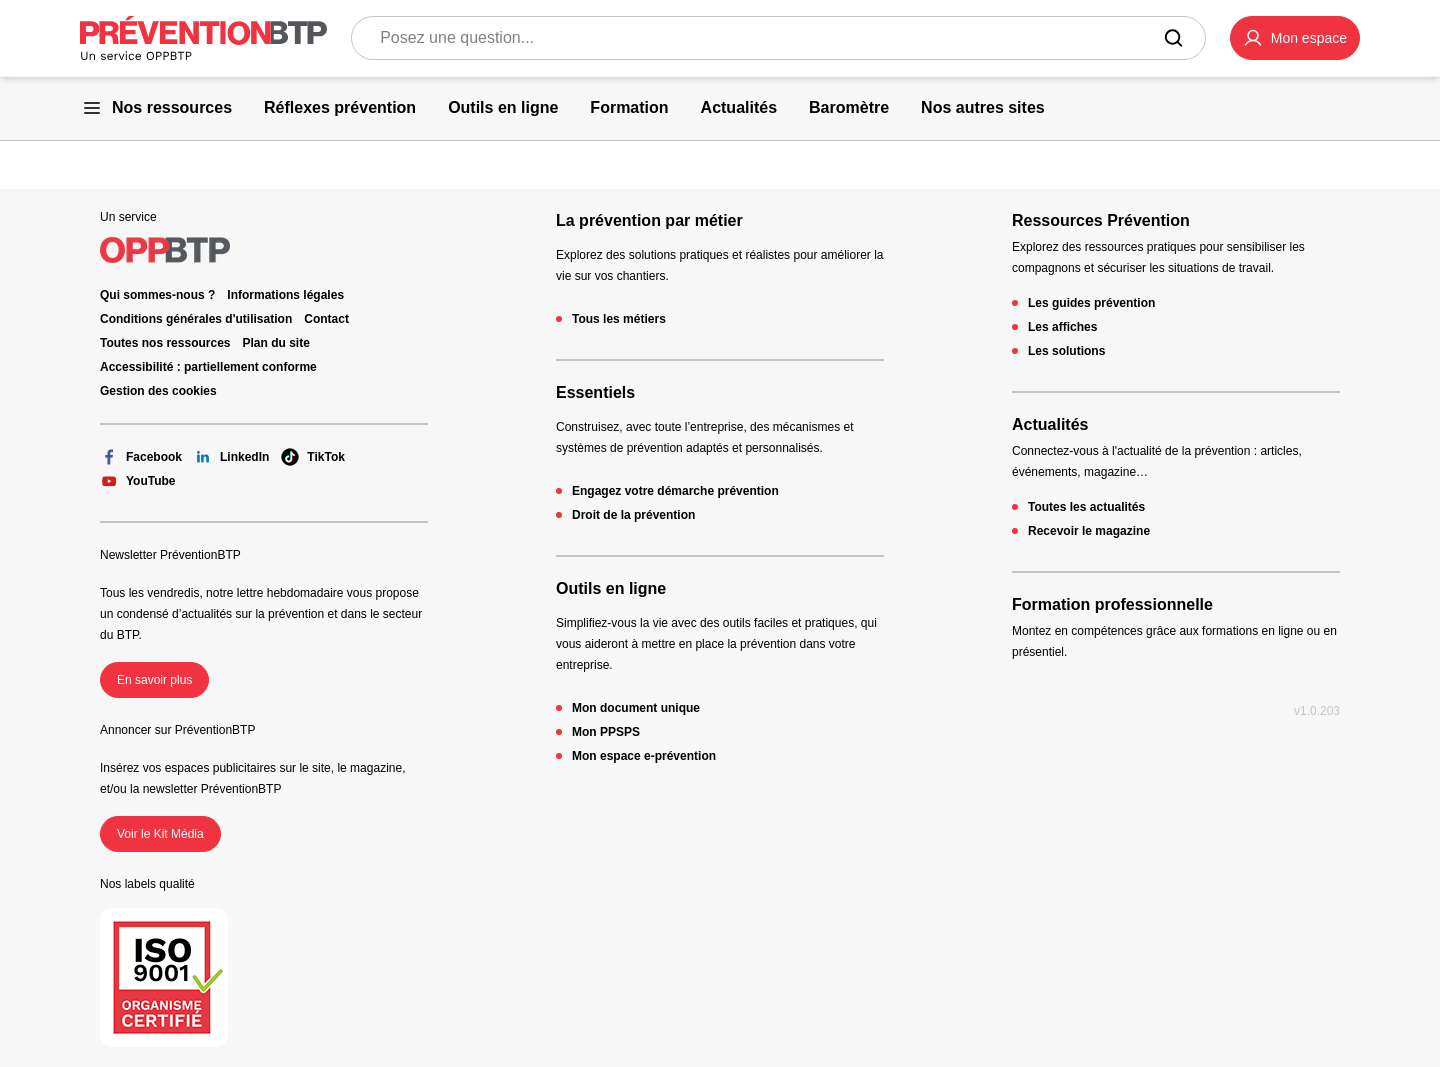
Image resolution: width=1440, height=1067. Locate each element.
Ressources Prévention (1101, 220)
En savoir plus (154, 680)
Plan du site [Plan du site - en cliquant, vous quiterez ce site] (276, 343)
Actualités (1050, 424)
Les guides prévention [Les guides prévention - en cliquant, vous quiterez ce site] (1091, 303)
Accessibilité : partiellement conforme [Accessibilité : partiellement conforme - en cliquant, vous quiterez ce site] (208, 367)
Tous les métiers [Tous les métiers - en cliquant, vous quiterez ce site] (619, 319)
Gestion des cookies (158, 391)
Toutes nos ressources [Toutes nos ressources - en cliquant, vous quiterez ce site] (165, 343)
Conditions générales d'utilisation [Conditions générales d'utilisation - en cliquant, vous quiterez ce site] (196, 319)
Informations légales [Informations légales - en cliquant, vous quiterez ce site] (285, 295)
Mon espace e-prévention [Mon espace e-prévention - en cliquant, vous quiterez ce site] (644, 756)
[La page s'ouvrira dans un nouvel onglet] (1295, 38)
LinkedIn (231, 457)
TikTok (313, 457)
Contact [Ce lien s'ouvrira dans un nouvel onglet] (326, 319)
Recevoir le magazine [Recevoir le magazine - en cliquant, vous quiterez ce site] (1089, 531)
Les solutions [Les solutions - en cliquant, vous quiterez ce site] (1066, 351)
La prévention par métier (649, 220)
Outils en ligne (611, 588)
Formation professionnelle (1112, 604)
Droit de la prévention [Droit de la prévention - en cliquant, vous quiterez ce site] (633, 515)
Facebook (141, 457)
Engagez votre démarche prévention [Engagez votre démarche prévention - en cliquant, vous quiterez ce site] (675, 491)
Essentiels (595, 392)
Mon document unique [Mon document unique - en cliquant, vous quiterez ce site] (636, 708)
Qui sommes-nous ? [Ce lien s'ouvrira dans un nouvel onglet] (157, 295)
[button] (1295, 38)
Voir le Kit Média (160, 834)
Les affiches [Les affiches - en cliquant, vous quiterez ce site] (1062, 327)
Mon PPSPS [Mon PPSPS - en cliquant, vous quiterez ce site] (606, 732)
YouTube (138, 481)
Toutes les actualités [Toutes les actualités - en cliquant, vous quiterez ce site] (1086, 507)
